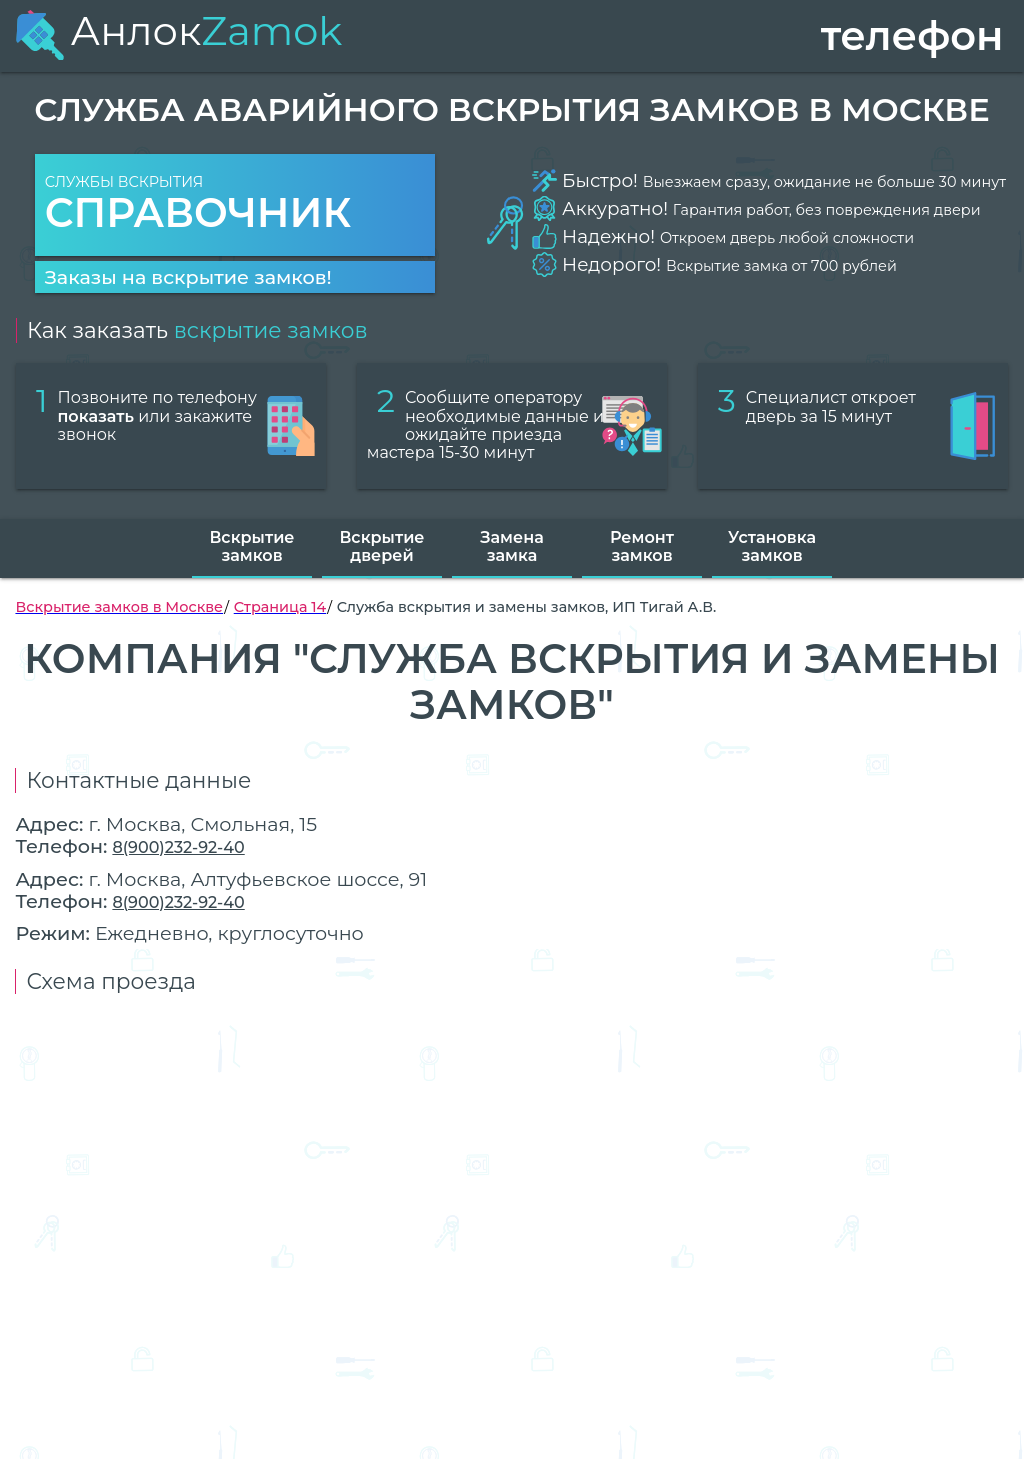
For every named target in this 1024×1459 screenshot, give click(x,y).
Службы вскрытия (235, 205)
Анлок (178, 30)
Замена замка (511, 546)
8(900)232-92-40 (178, 847)
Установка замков (772, 546)
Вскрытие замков (251, 546)
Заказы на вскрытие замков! (188, 277)
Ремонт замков (642, 546)
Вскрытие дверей (381, 546)
